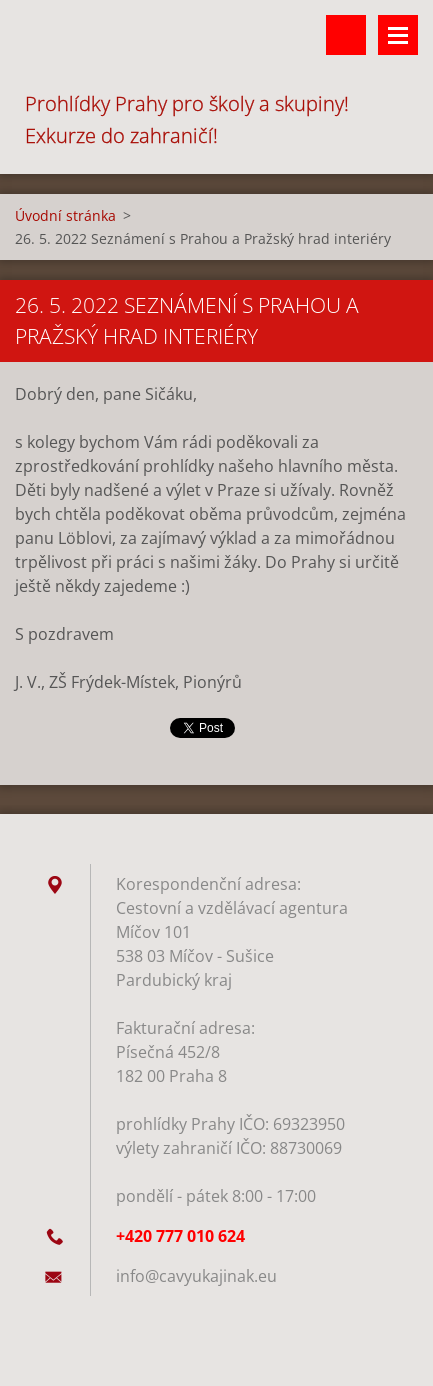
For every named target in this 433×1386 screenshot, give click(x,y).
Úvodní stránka (65, 215)
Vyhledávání (346, 35)
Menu (398, 35)
